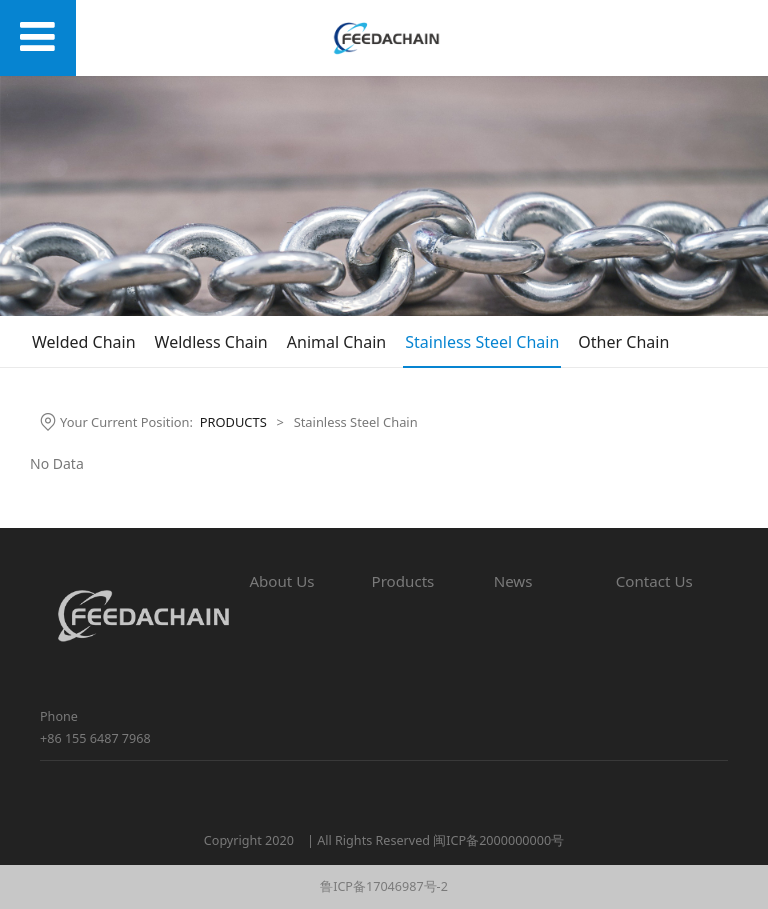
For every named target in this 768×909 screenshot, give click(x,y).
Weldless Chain (211, 342)
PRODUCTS (233, 422)
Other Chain (623, 342)
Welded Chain (84, 342)
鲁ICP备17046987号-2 (384, 886)
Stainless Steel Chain (482, 342)
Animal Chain (336, 342)
